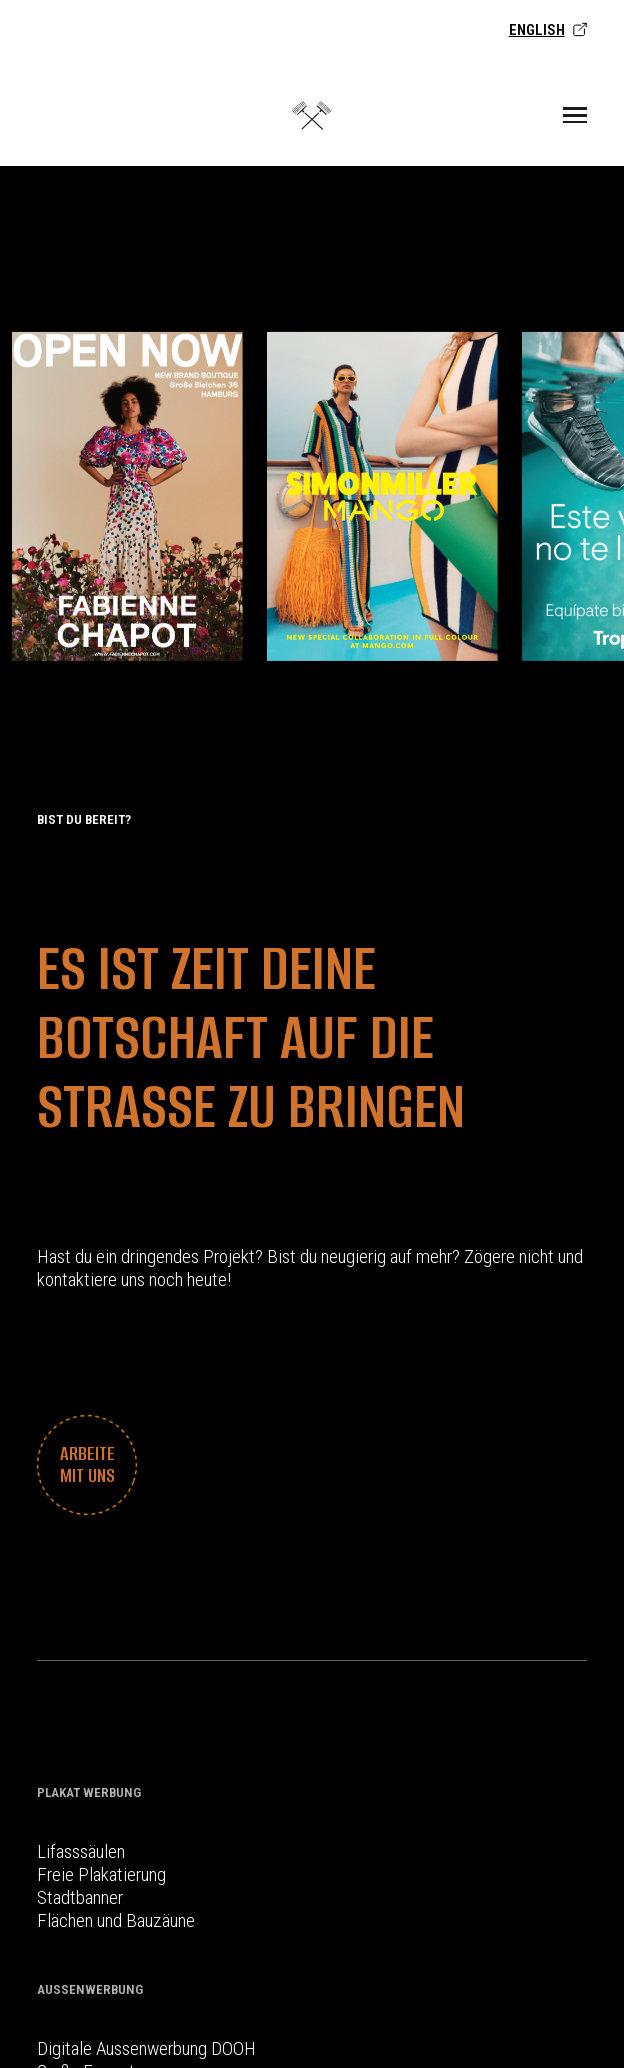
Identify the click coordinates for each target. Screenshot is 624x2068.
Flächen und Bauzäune (116, 1920)
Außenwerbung (90, 1989)
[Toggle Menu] (575, 115)
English (548, 30)
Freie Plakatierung (101, 1874)
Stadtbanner (80, 1897)
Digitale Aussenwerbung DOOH (146, 2048)
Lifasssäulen (81, 1851)
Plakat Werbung (89, 1792)
